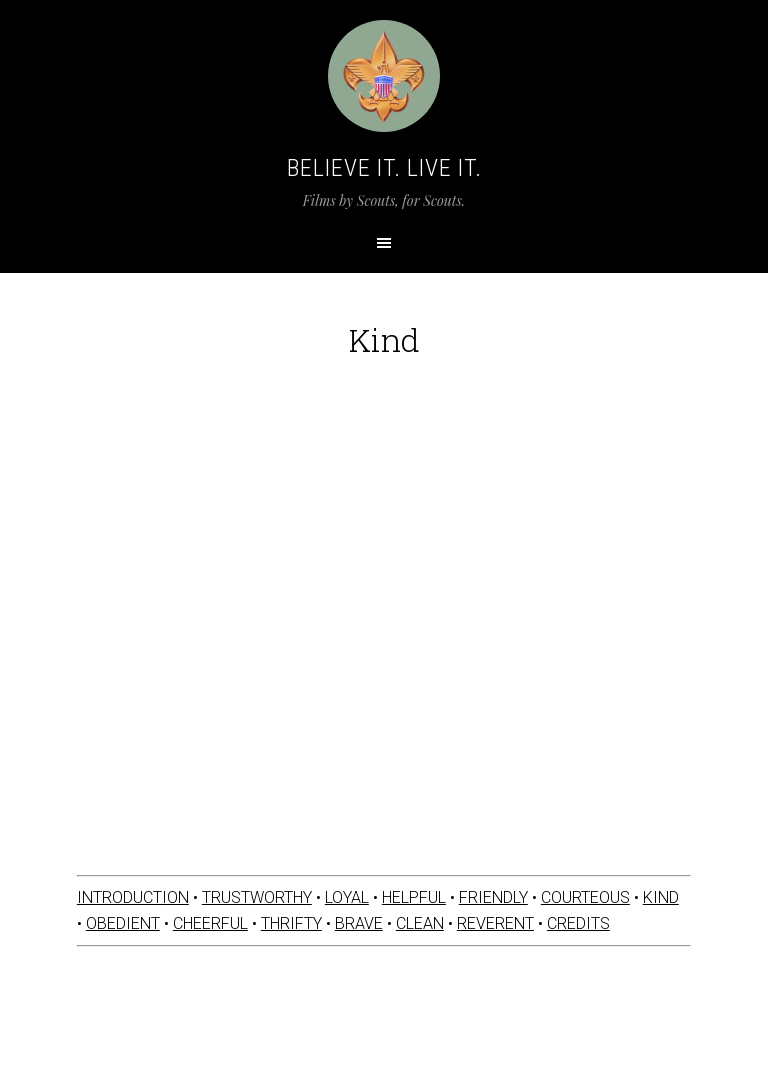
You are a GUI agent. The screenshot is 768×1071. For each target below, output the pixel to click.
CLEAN (420, 923)
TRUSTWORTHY (257, 897)
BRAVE (359, 923)
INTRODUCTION (133, 897)
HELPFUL (414, 897)
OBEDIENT (123, 923)
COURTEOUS (585, 897)
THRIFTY (291, 923)
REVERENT (495, 923)
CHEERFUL (210, 923)
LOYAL (347, 897)
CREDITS (578, 923)
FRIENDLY (493, 897)
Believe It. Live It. (384, 168)
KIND (661, 897)
